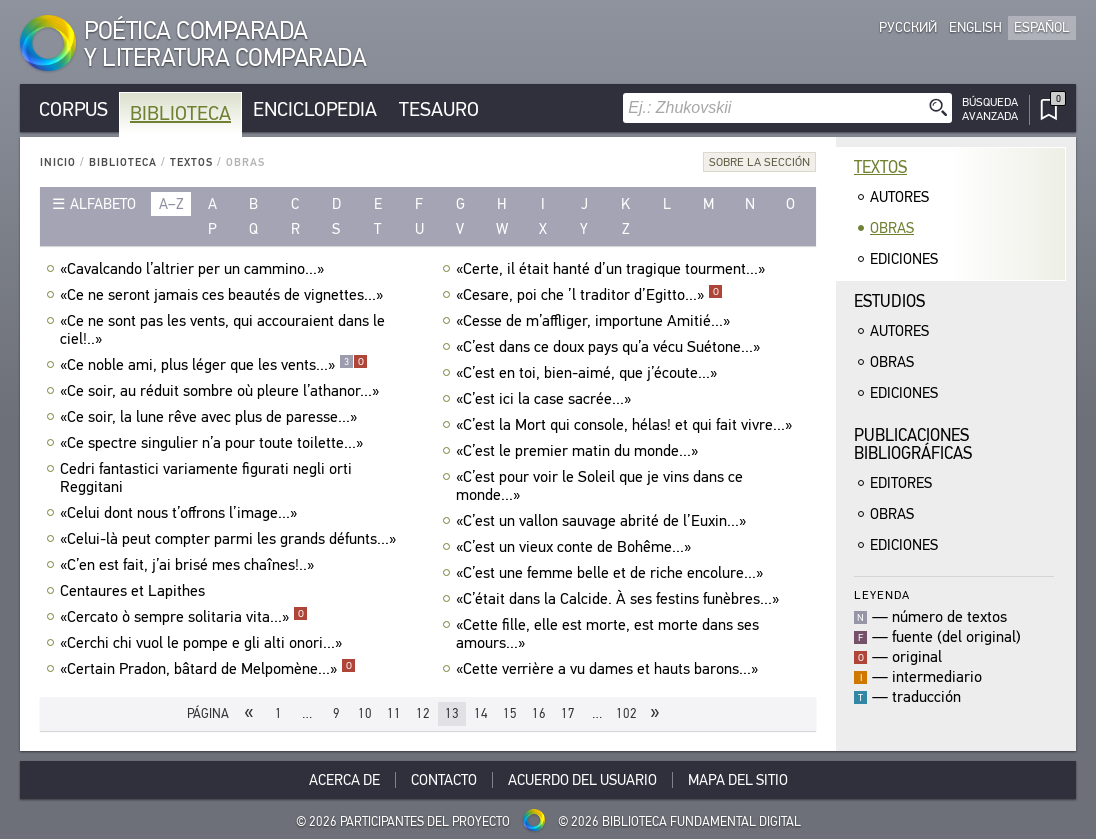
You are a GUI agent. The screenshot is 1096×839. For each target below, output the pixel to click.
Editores (901, 483)
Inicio (58, 162)
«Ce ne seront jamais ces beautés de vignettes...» (224, 295)
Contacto (444, 780)
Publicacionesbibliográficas (913, 444)
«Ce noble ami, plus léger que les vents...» (214, 365)
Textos (191, 162)
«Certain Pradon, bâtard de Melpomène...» (208, 669)
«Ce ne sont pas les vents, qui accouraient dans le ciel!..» (222, 330)
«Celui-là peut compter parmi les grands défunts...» (230, 539)
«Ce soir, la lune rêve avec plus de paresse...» (211, 417)
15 (510, 713)
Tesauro (439, 109)
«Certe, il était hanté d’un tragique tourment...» (613, 269)
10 (365, 713)
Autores (899, 197)
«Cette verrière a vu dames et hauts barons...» (609, 669)
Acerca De (344, 780)
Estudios (889, 301)
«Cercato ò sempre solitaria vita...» (184, 617)
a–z (171, 204)
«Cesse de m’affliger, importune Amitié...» (595, 321)
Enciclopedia (315, 109)
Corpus (73, 109)
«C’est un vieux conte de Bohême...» (576, 547)
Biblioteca (180, 113)
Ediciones (904, 259)
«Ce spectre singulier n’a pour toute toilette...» (214, 443)
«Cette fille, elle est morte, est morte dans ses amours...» (607, 634)
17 (568, 713)
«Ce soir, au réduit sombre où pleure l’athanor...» (222, 391)
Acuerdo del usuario (582, 780)
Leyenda (882, 594)
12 (423, 713)
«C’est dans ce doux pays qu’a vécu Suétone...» (610, 347)
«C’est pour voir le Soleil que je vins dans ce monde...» (599, 486)
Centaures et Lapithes (135, 591)
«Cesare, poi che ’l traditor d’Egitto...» (589, 295)
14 (481, 713)
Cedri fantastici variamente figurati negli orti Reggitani (206, 478)
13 (452, 713)
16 (539, 713)
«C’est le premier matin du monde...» (579, 451)
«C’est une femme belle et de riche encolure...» (612, 573)
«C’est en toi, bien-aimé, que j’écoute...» (589, 373)
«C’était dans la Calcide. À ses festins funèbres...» (620, 599)
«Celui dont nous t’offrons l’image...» (181, 513)
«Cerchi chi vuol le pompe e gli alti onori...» (203, 643)
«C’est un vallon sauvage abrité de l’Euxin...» (603, 521)
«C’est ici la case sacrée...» (546, 399)
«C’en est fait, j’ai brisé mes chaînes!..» (189, 565)
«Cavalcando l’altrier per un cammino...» (194, 269)
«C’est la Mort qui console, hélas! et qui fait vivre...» (626, 425)
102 (626, 713)
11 (394, 713)
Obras (892, 228)
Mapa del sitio (738, 780)
